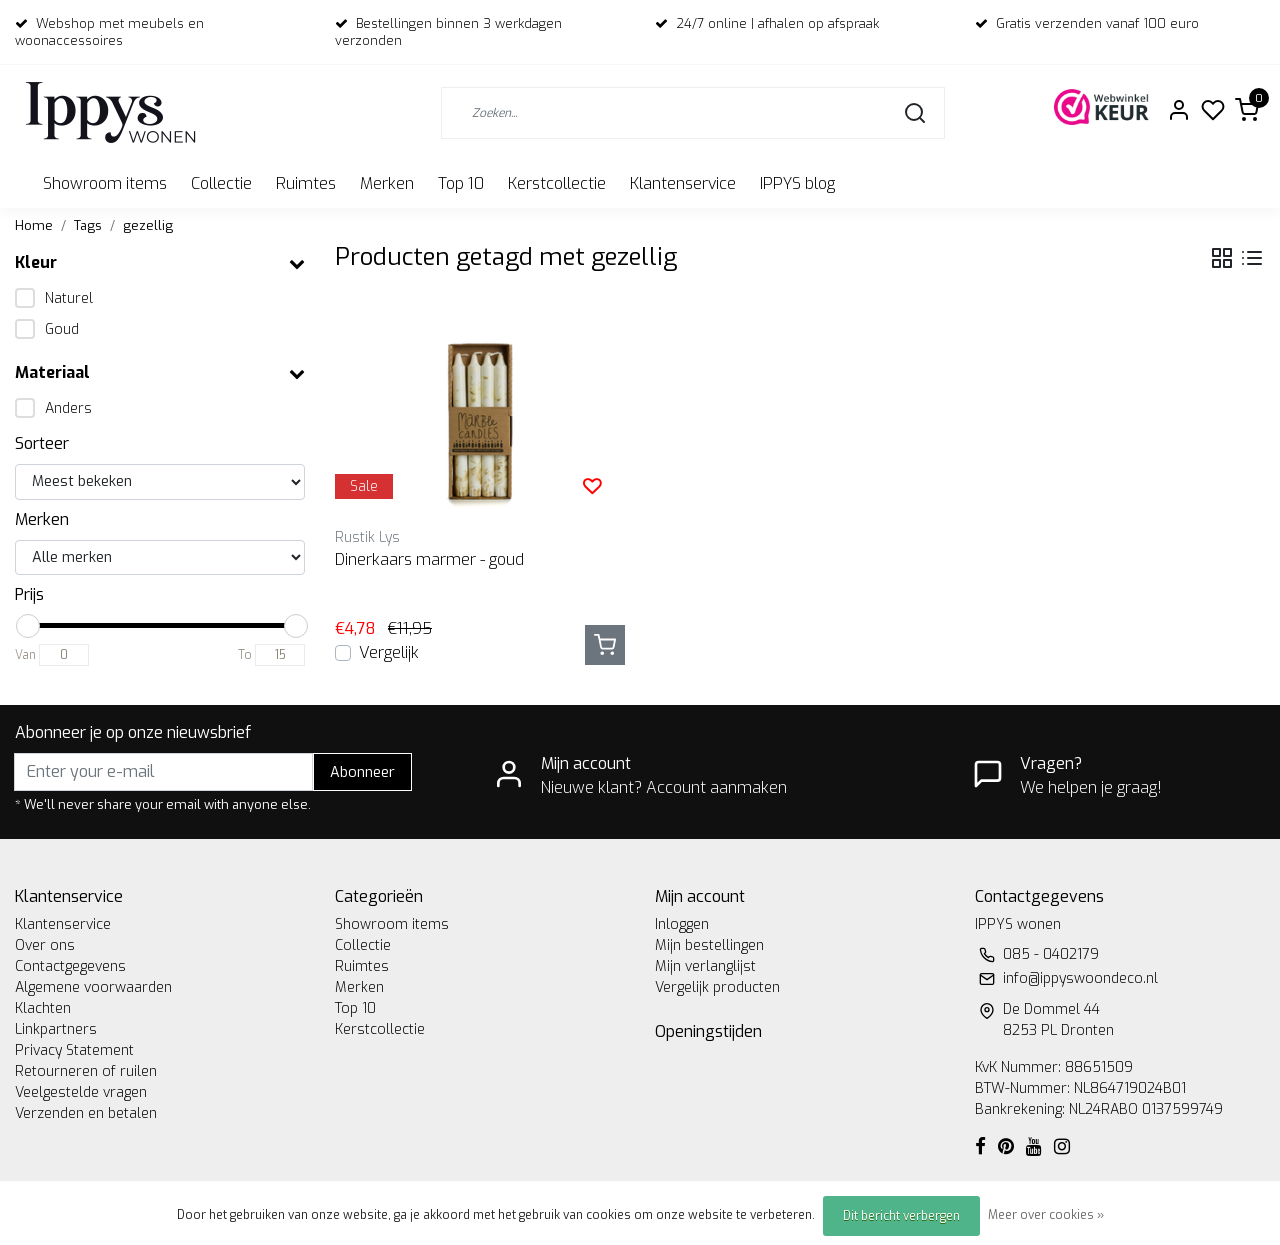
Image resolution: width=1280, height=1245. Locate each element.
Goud (62, 329)
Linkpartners (56, 1029)
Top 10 (461, 183)
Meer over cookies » (1046, 1215)
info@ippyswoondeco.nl (1080, 978)
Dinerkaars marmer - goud (429, 559)
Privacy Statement (74, 1050)
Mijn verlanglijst (705, 966)
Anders (68, 408)
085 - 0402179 (1051, 954)
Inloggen (682, 924)
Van (25, 655)
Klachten (43, 1008)
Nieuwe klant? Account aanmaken (664, 787)
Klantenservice (683, 183)
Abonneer (362, 772)
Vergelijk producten (717, 987)
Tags (88, 225)
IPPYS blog (797, 183)
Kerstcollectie (557, 183)
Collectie (221, 183)
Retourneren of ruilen (86, 1071)
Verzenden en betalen (86, 1113)
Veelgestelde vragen (81, 1092)
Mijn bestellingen (709, 945)
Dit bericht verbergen (901, 1216)
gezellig (148, 225)
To (245, 655)
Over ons (45, 945)
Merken (387, 183)
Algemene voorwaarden (93, 987)
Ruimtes (306, 183)
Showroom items (105, 183)
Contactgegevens (70, 966)
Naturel (69, 298)
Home (34, 225)
